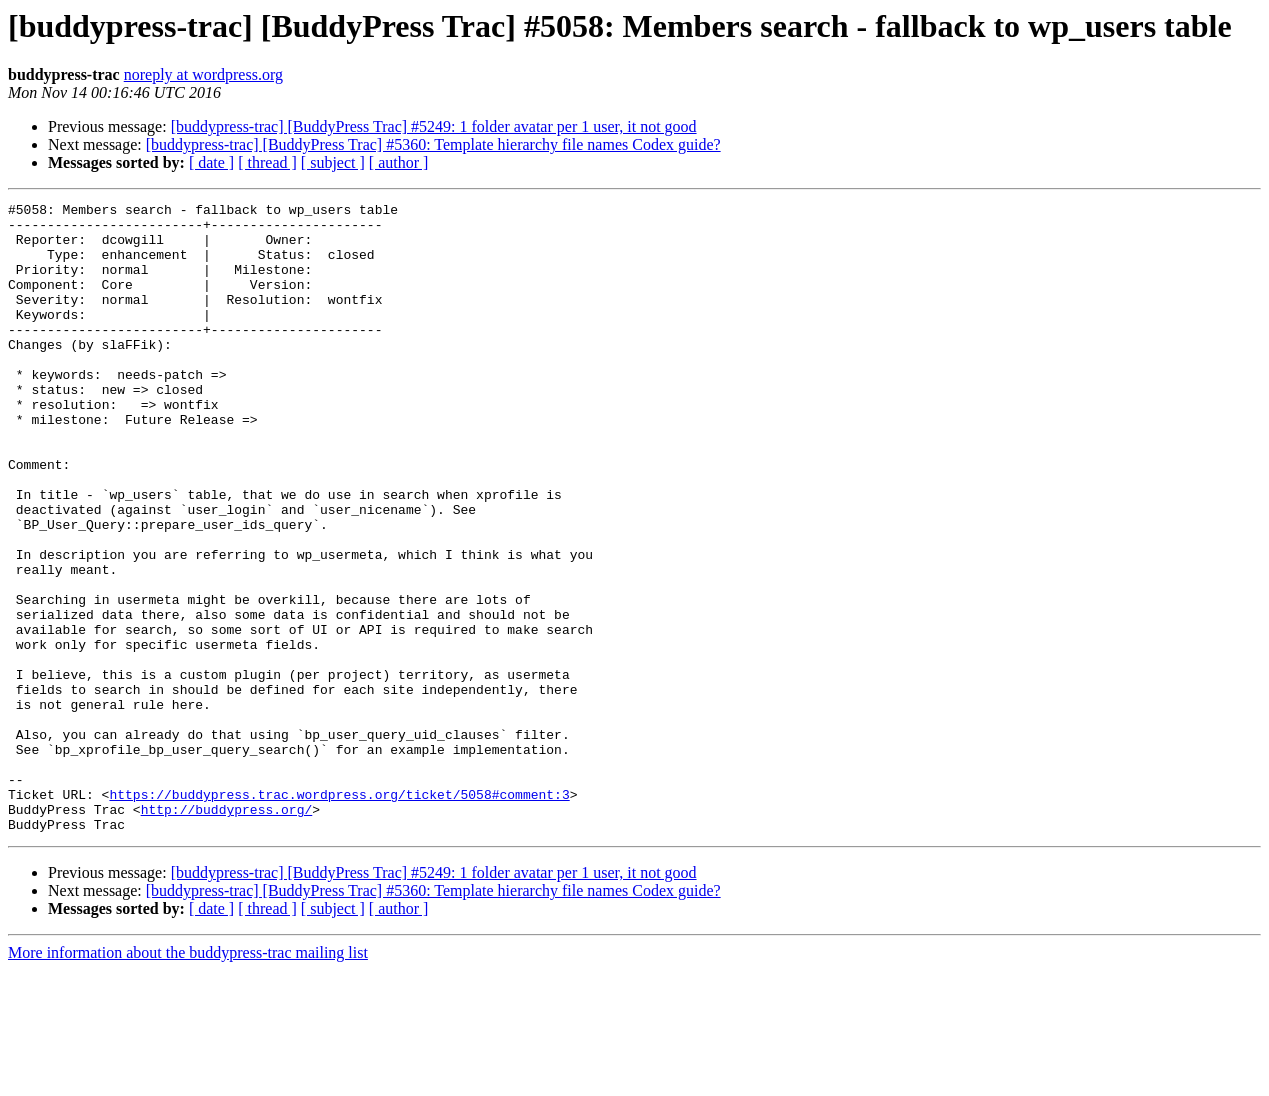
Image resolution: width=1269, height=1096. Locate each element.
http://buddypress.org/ (227, 932)
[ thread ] (267, 162)
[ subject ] (333, 162)
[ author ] (399, 162)
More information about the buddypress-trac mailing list (188, 1078)
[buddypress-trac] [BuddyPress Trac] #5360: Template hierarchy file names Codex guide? (433, 144)
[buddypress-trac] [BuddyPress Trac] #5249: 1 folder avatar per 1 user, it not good (434, 126)
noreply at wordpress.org (203, 74)
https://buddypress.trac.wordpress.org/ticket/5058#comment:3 (339, 914)
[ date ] (211, 162)
